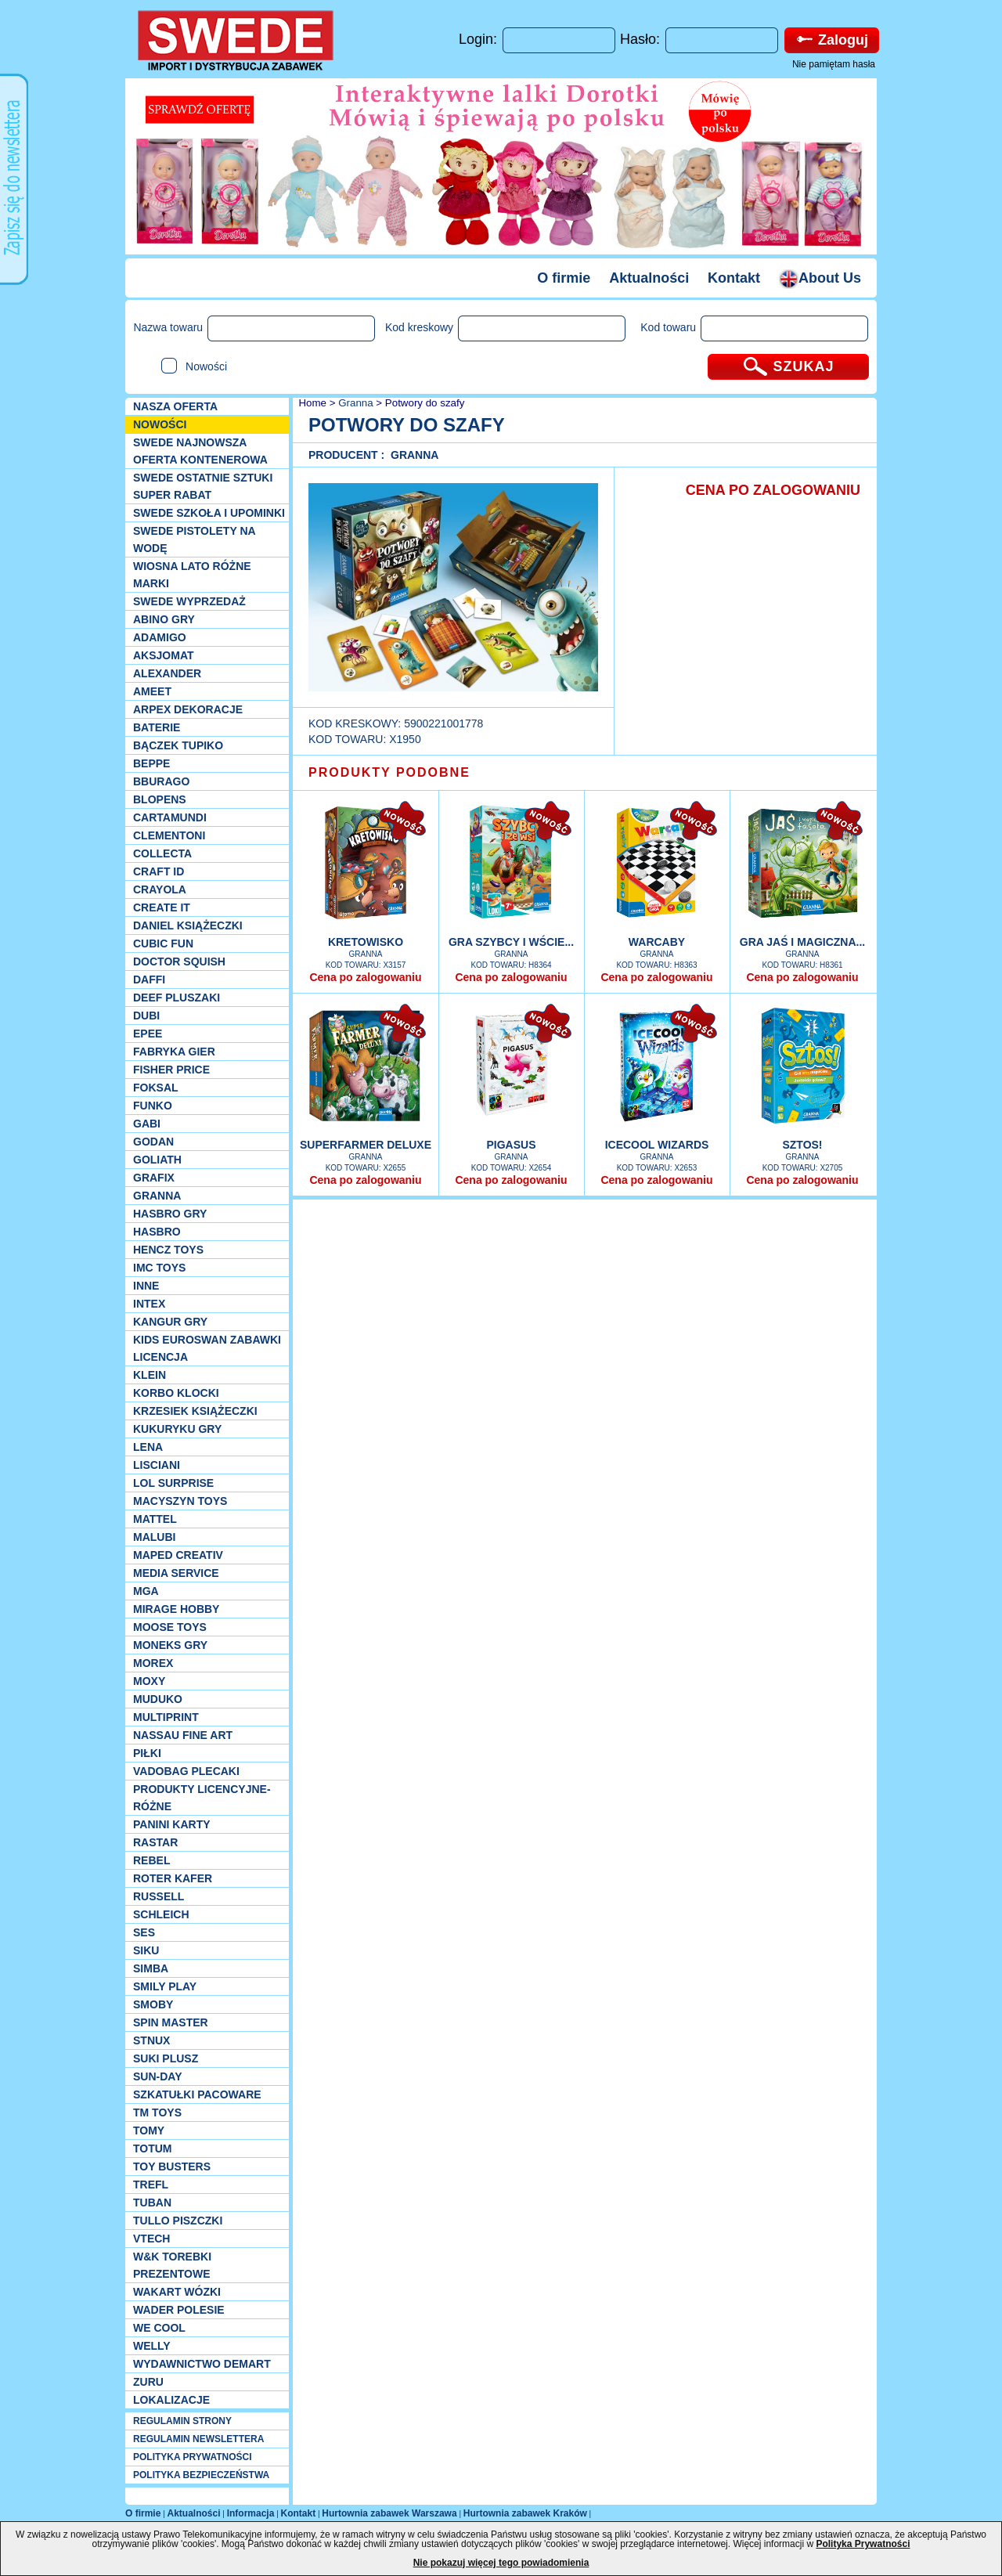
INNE (146, 1285)
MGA (146, 1591)
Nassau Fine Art (182, 1735)
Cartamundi (170, 817)
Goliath (157, 1159)
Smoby (153, 2004)
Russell (158, 1896)
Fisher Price (171, 1069)
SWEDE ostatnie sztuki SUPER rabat (202, 486)
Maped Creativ (178, 1555)
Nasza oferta (175, 406)
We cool (159, 2328)
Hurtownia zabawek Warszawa (389, 2513)
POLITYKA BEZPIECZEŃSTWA (201, 2475)
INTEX (149, 1303)
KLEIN (149, 1375)
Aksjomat (163, 655)
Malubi (154, 1537)
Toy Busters (172, 2166)
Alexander (167, 673)
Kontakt (734, 278)
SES (144, 1932)
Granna (157, 1195)
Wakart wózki (177, 2292)
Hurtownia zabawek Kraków (525, 2513)
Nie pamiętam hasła (833, 64)
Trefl (150, 2184)
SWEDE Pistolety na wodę (194, 539)
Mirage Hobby (176, 1609)
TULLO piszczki (177, 2220)
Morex (153, 1663)
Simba (150, 1968)
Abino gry (164, 619)
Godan (153, 1141)
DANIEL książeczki (188, 925)
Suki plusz (165, 2058)
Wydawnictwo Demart (202, 2364)
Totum (152, 2148)
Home (311, 403)
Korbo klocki (176, 1393)
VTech (151, 2238)
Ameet (152, 691)
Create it (161, 907)
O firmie (563, 278)
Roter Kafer (172, 1878)
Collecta (162, 853)
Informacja (251, 2513)
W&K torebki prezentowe (172, 2265)
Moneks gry (170, 1645)
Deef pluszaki (176, 997)
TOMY (148, 2130)
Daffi (149, 979)
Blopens (159, 799)
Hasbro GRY (170, 1213)
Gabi (146, 1123)
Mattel (155, 1519)
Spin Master (170, 2022)
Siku (146, 1950)
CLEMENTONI (169, 835)
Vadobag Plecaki (186, 1771)
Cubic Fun (163, 943)
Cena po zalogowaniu (365, 977)
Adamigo (159, 637)
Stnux (151, 2040)
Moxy (149, 1681)
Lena (148, 1447)
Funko (152, 1105)
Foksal (155, 1087)
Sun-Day (157, 2076)
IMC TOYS (159, 1267)
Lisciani (156, 1465)
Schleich (161, 1914)
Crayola (159, 889)
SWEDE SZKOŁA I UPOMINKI (209, 513)
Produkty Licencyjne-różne (202, 1798)
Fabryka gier (174, 1051)
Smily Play (164, 1986)
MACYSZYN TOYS (180, 1501)
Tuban (152, 2202)
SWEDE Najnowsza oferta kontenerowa (200, 451)
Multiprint (166, 1717)
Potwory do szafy (424, 403)
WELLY (152, 2346)
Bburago (161, 781)
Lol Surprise (173, 1483)
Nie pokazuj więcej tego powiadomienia (501, 2562)
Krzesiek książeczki (195, 1411)
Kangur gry (170, 1321)
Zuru (148, 2382)
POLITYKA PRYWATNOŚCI (192, 2457)
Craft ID (158, 871)
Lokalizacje (171, 2400)
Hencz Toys (168, 1249)
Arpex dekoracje (188, 709)
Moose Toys (170, 1627)
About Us (820, 278)
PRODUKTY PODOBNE (389, 772)
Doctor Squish (179, 961)
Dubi (146, 1015)
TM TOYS (157, 2112)
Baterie (156, 727)
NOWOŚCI (159, 424)
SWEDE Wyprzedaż (189, 601)
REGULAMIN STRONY (182, 2420)
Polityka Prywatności (863, 2543)
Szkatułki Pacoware (197, 2094)
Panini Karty (172, 1824)
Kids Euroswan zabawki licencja (207, 1348)
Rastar (155, 1842)
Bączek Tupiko (178, 745)
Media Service (176, 1573)
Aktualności (649, 278)
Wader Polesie (179, 2310)
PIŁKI (147, 1753)
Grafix (154, 1177)
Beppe (151, 763)
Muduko (157, 1699)
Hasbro (157, 1231)
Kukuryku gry (177, 1429)
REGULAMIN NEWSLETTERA (198, 2438)
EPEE (147, 1033)
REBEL (151, 1860)
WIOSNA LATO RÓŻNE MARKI (192, 575)
